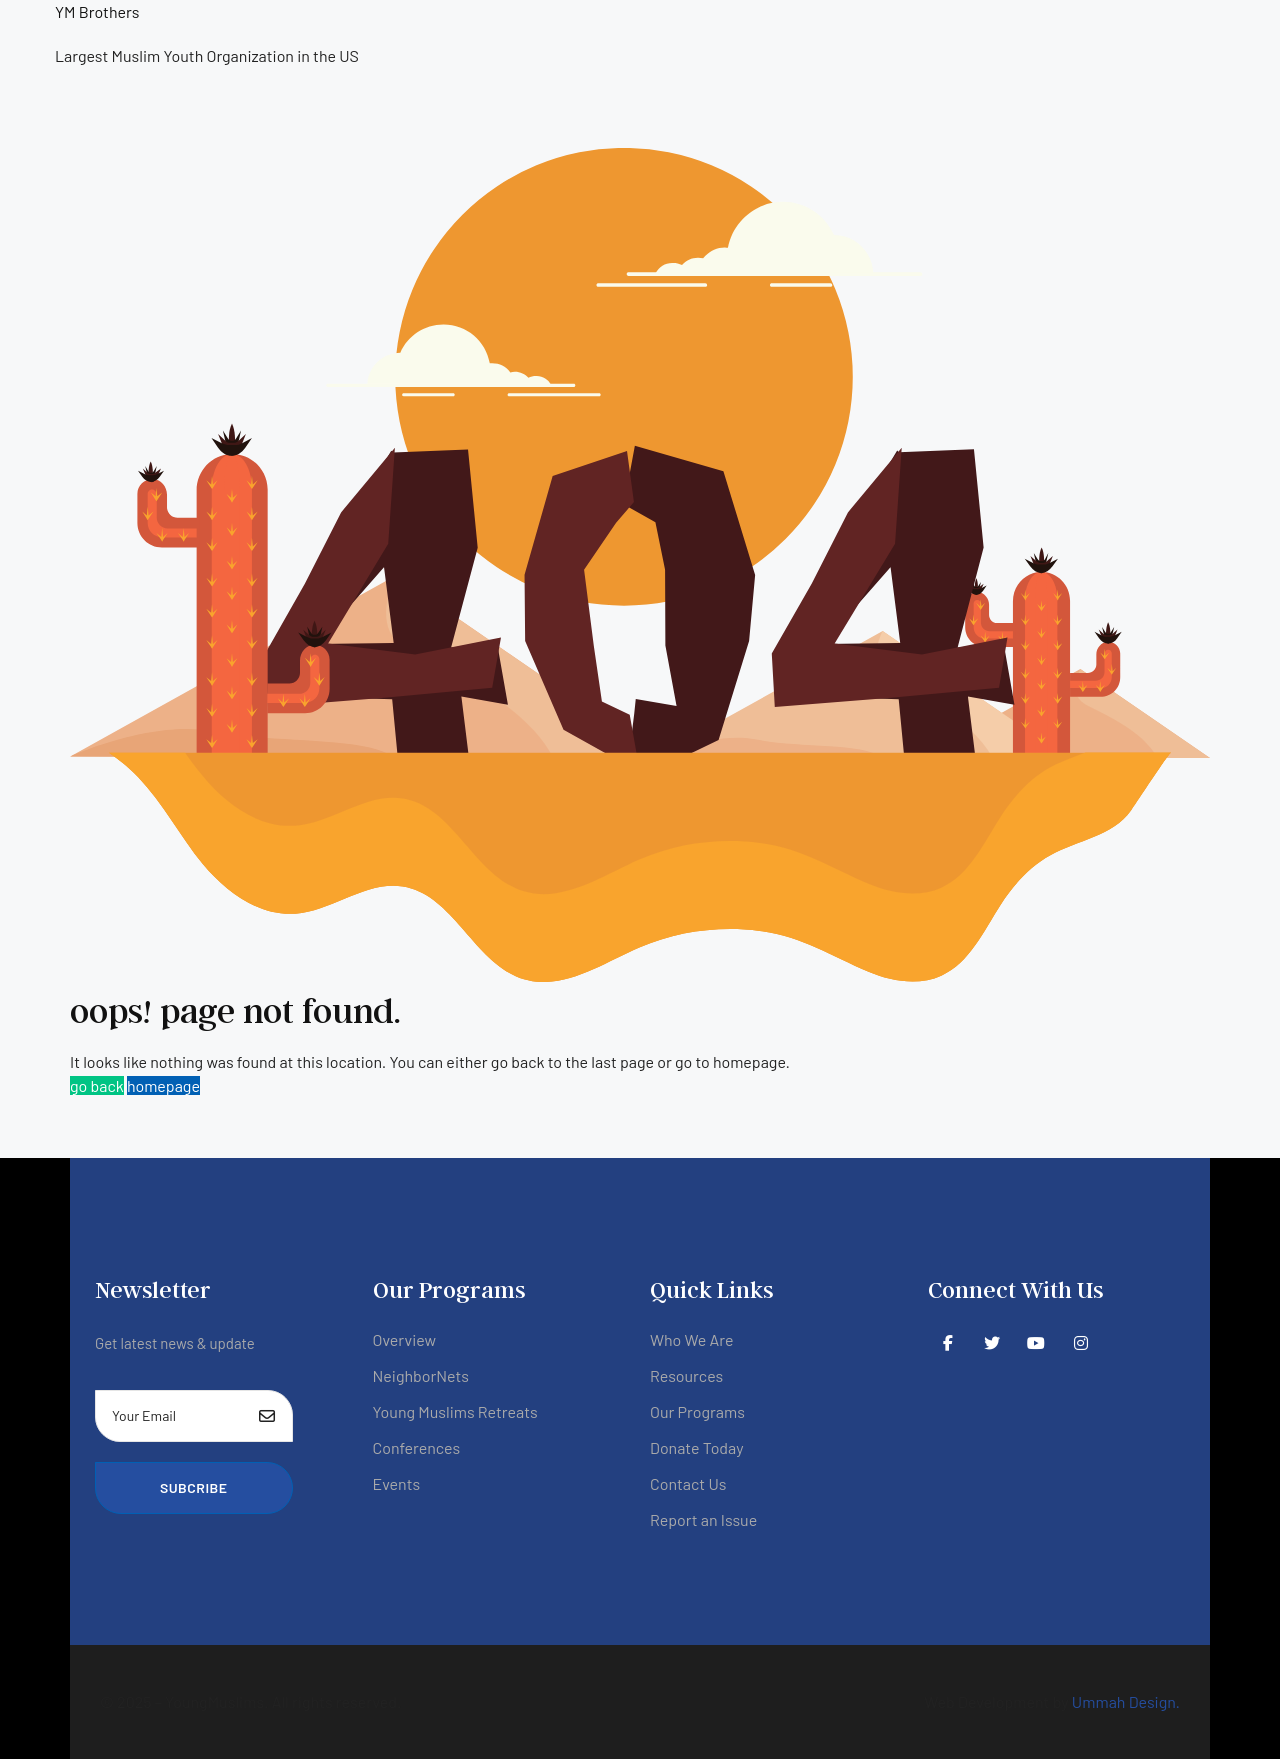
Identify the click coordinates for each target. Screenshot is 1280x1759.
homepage (163, 1085)
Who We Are (691, 1339)
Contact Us (688, 1483)
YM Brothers (97, 11)
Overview (405, 1339)
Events (397, 1483)
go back (97, 1085)
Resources (686, 1375)
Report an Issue (703, 1519)
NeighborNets (421, 1375)
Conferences (417, 1447)
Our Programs (697, 1411)
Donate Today (697, 1447)
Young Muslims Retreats (455, 1411)
